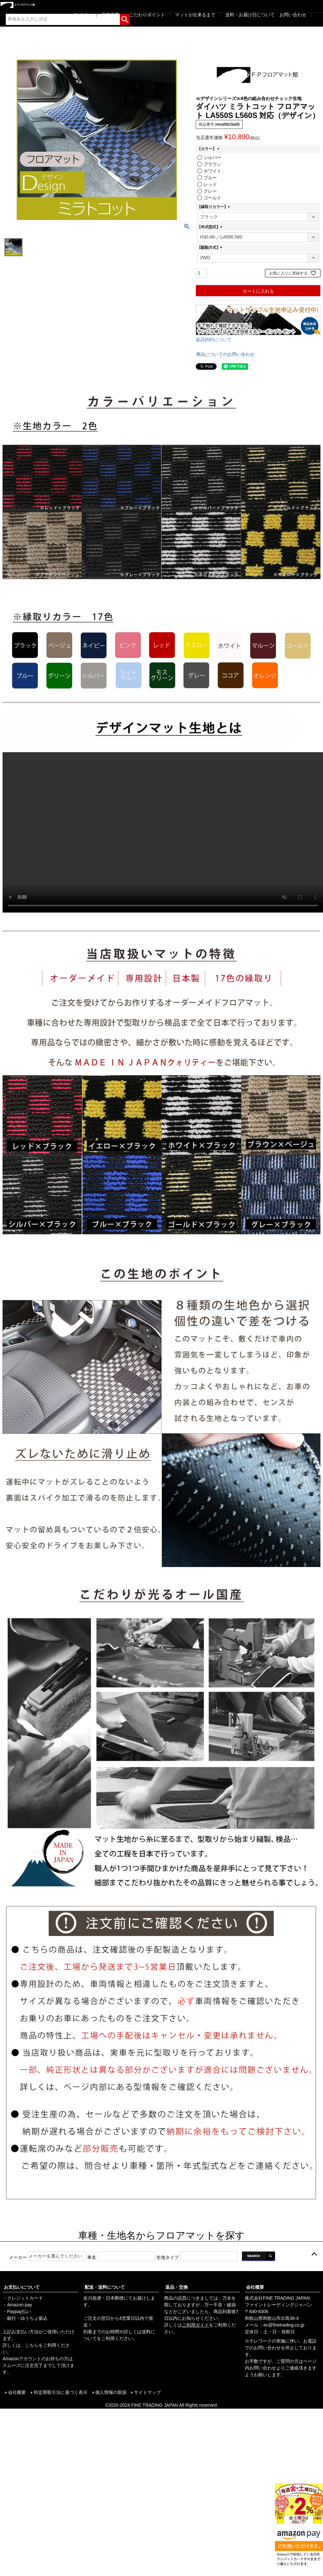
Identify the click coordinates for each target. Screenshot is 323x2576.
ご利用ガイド (195, 2325)
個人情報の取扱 (110, 2392)
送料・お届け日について (250, 14)
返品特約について (214, 339)
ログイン (82, 14)
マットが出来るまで (195, 14)
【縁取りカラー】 (214, 207)
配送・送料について (105, 2287)
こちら (31, 2345)
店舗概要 (110, 14)
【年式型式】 (210, 227)
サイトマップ (147, 2392)
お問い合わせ (292, 14)
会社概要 (255, 2287)
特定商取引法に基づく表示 (60, 2392)
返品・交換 (176, 2287)
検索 (125, 18)
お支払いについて (22, 2287)
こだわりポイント (147, 14)
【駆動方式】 (210, 247)
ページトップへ (314, 2254)
